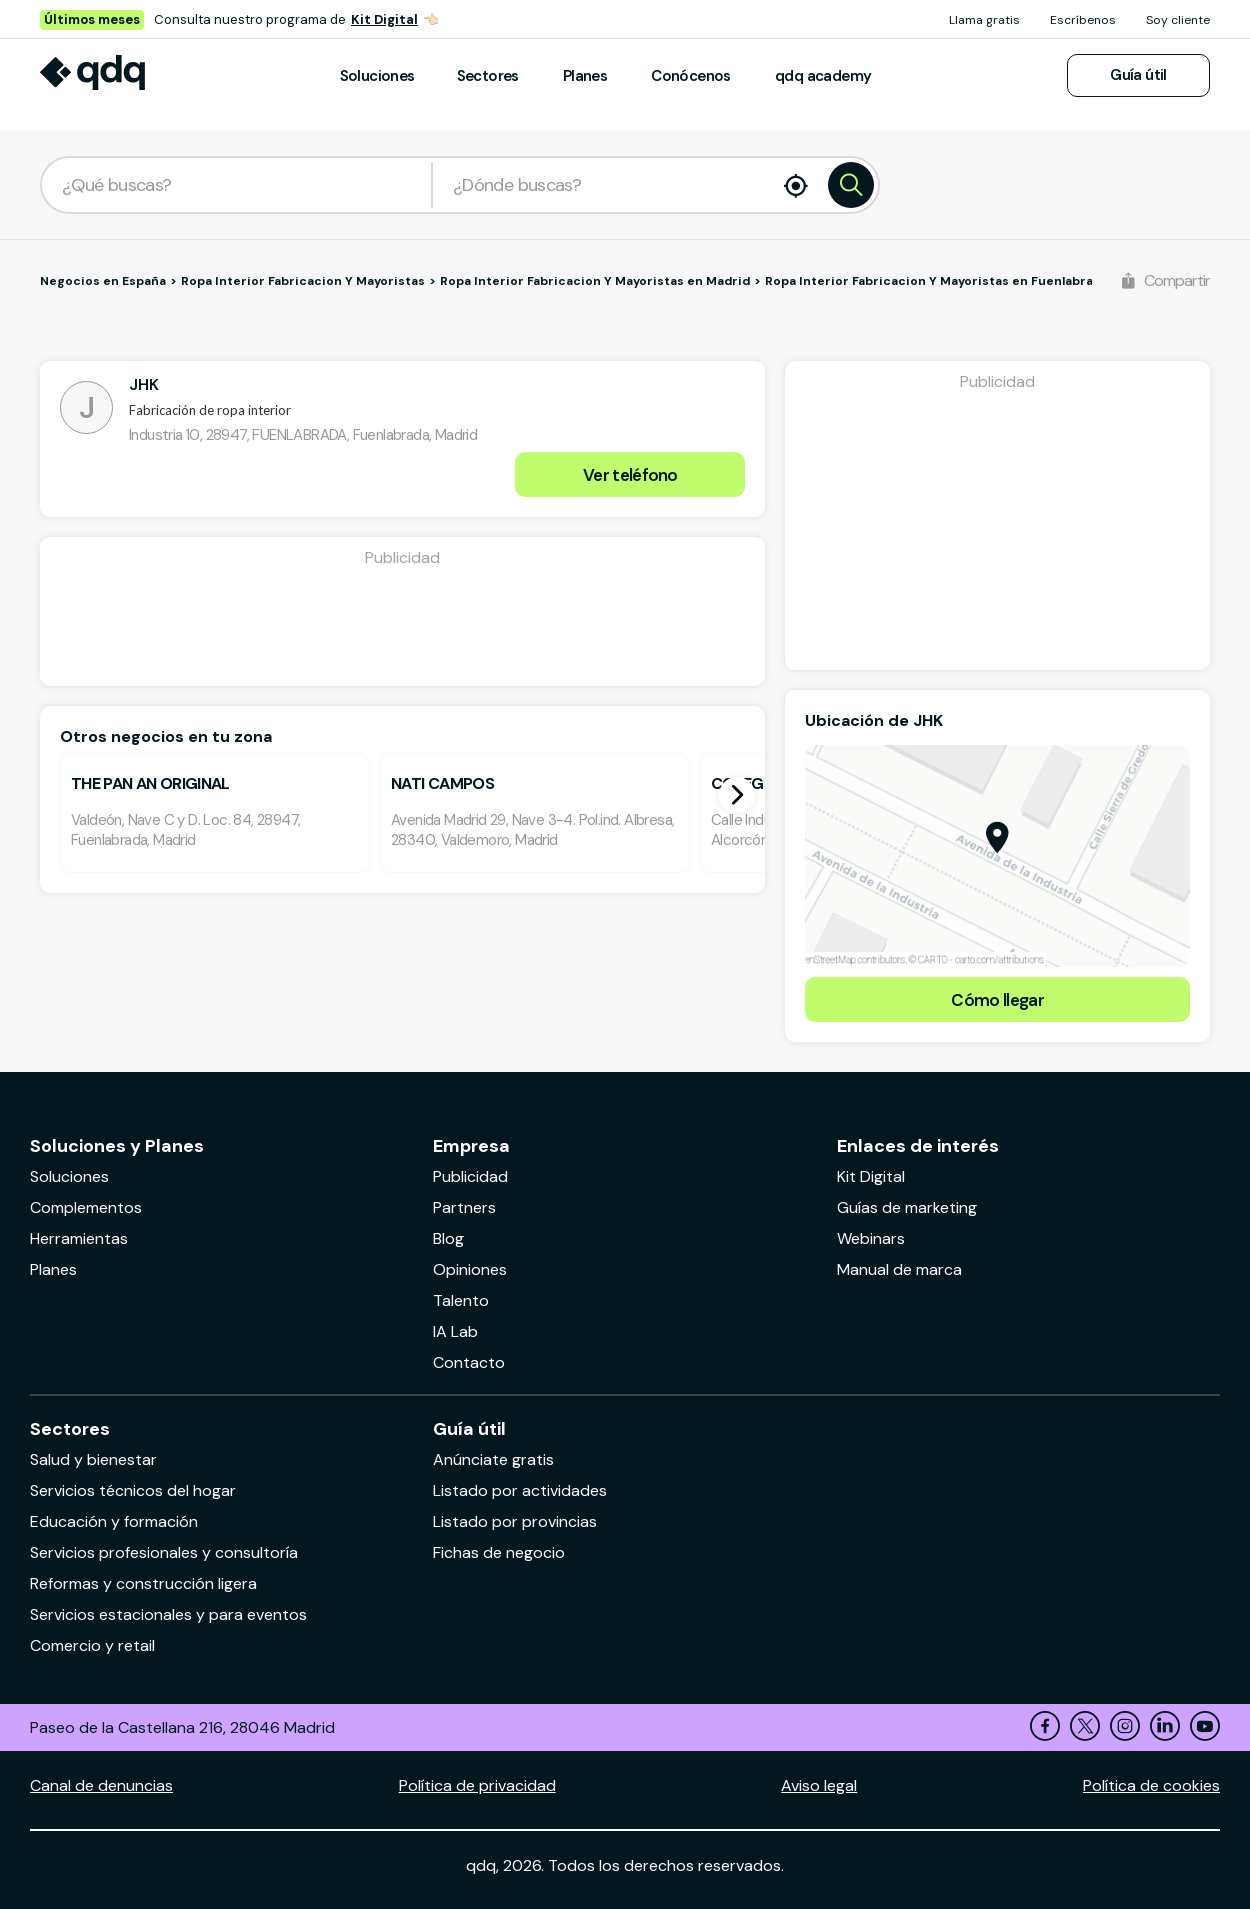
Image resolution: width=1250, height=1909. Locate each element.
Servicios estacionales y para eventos (168, 1614)
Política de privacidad (477, 1785)
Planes (585, 76)
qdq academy (823, 76)
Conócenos (691, 76)
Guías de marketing (907, 1207)
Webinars (871, 1238)
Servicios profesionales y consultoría (164, 1552)
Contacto (469, 1362)
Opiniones (470, 1269)
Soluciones (377, 76)
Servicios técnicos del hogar (133, 1490)
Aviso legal (819, 1785)
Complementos (86, 1207)
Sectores (488, 76)
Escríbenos (1083, 20)
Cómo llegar (997, 1000)
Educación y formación (114, 1521)
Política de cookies (1151, 1785)
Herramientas (79, 1238)
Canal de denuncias (101, 1785)
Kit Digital (384, 19)
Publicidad (470, 1176)
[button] (737, 795)
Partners (464, 1207)
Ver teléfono (630, 475)
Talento (461, 1300)
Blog (448, 1238)
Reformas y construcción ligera (143, 1583)
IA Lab (455, 1331)
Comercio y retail (92, 1645)
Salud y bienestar (93, 1459)
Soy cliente (1178, 20)
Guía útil (1138, 75)
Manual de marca (899, 1269)
